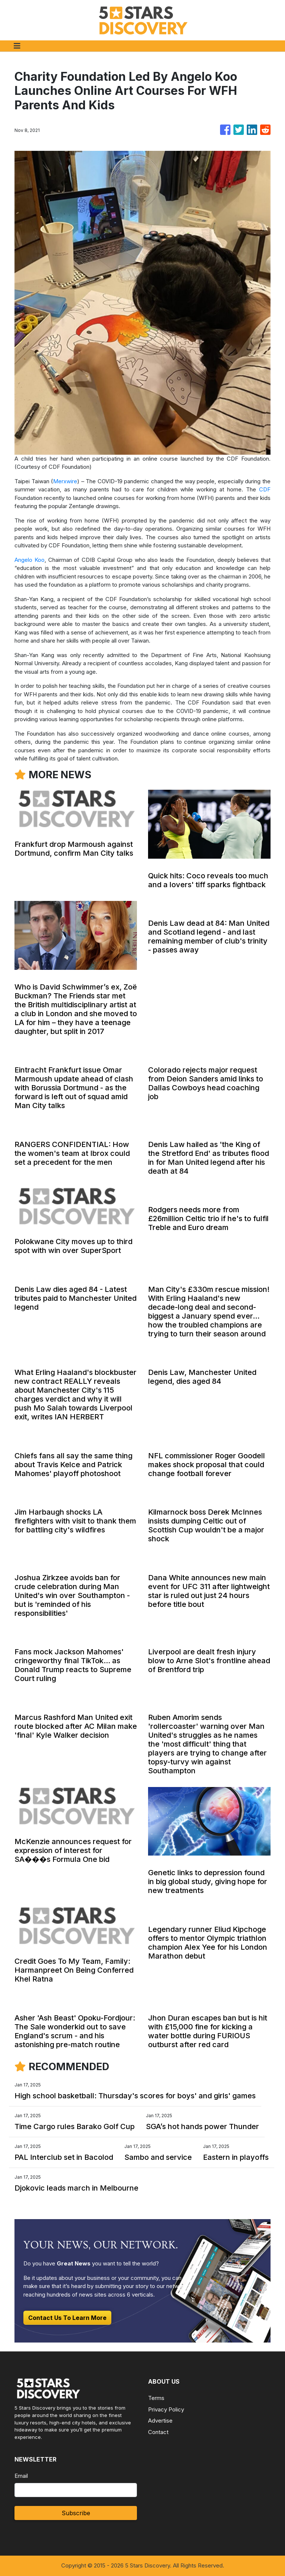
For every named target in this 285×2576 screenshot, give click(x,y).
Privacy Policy (166, 2409)
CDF (265, 489)
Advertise (160, 2420)
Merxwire (65, 481)
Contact (158, 2432)
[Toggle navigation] (17, 46)
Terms (156, 2397)
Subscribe (76, 2513)
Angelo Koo (29, 559)
